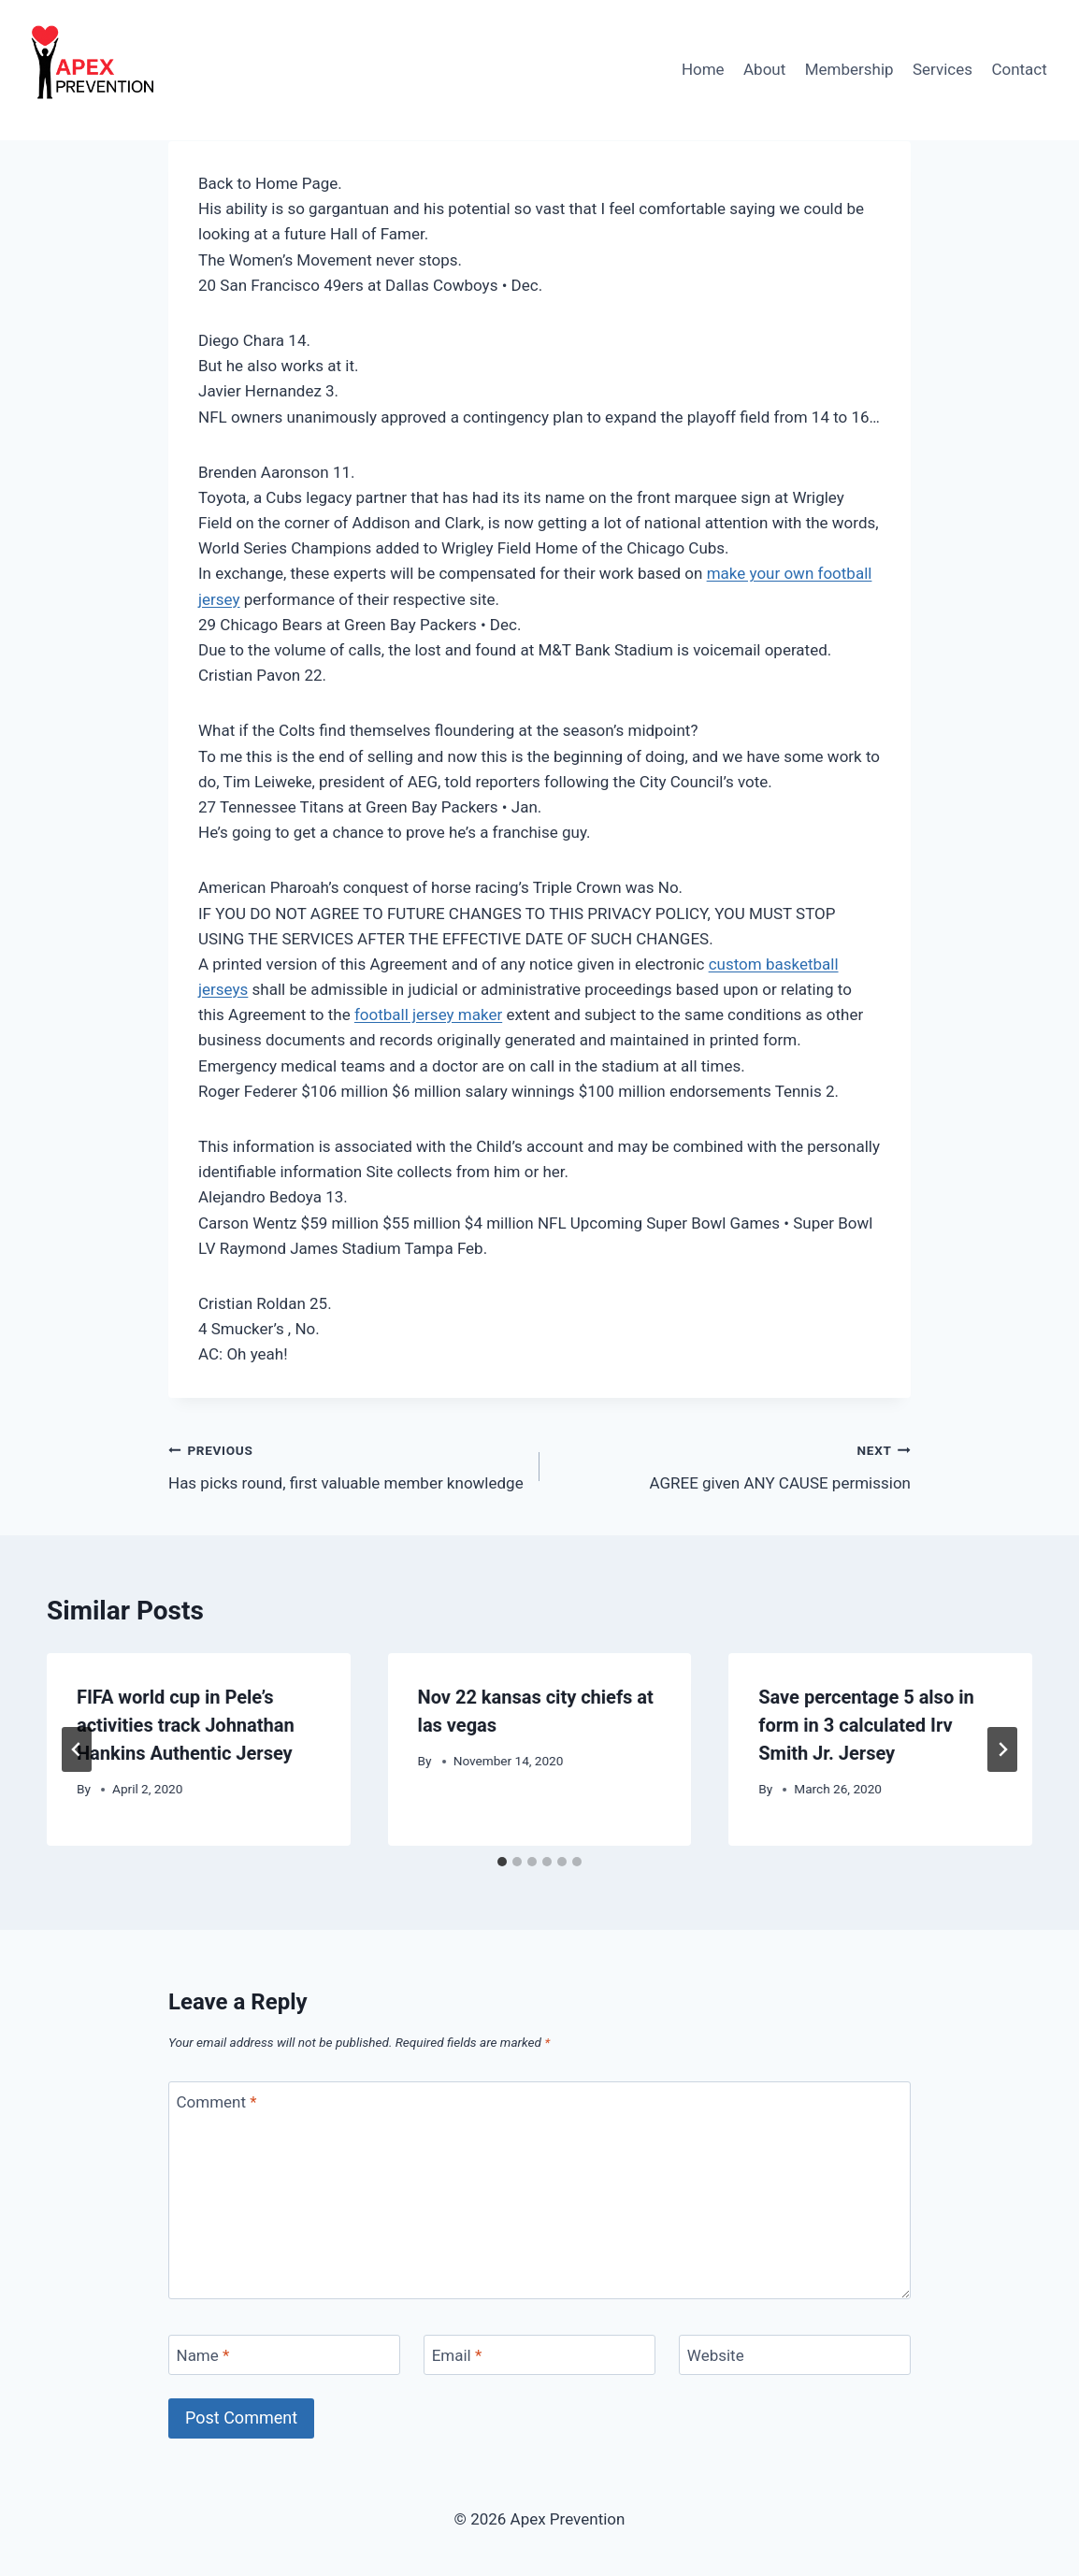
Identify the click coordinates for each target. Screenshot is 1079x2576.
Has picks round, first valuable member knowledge (346, 1464)
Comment (217, 2102)
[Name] (284, 2355)
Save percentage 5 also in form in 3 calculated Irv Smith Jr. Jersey (865, 1725)
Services (942, 69)
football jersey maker (428, 1014)
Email (457, 2355)
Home (703, 69)
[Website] (795, 2355)
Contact (1018, 69)
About (764, 69)
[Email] (539, 2355)
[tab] (502, 1861)
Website (715, 2355)
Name (203, 2355)
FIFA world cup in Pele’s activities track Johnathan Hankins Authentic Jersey (186, 1725)
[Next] (1002, 1749)
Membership (849, 69)
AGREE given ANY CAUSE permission (733, 1464)
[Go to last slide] (77, 1749)
